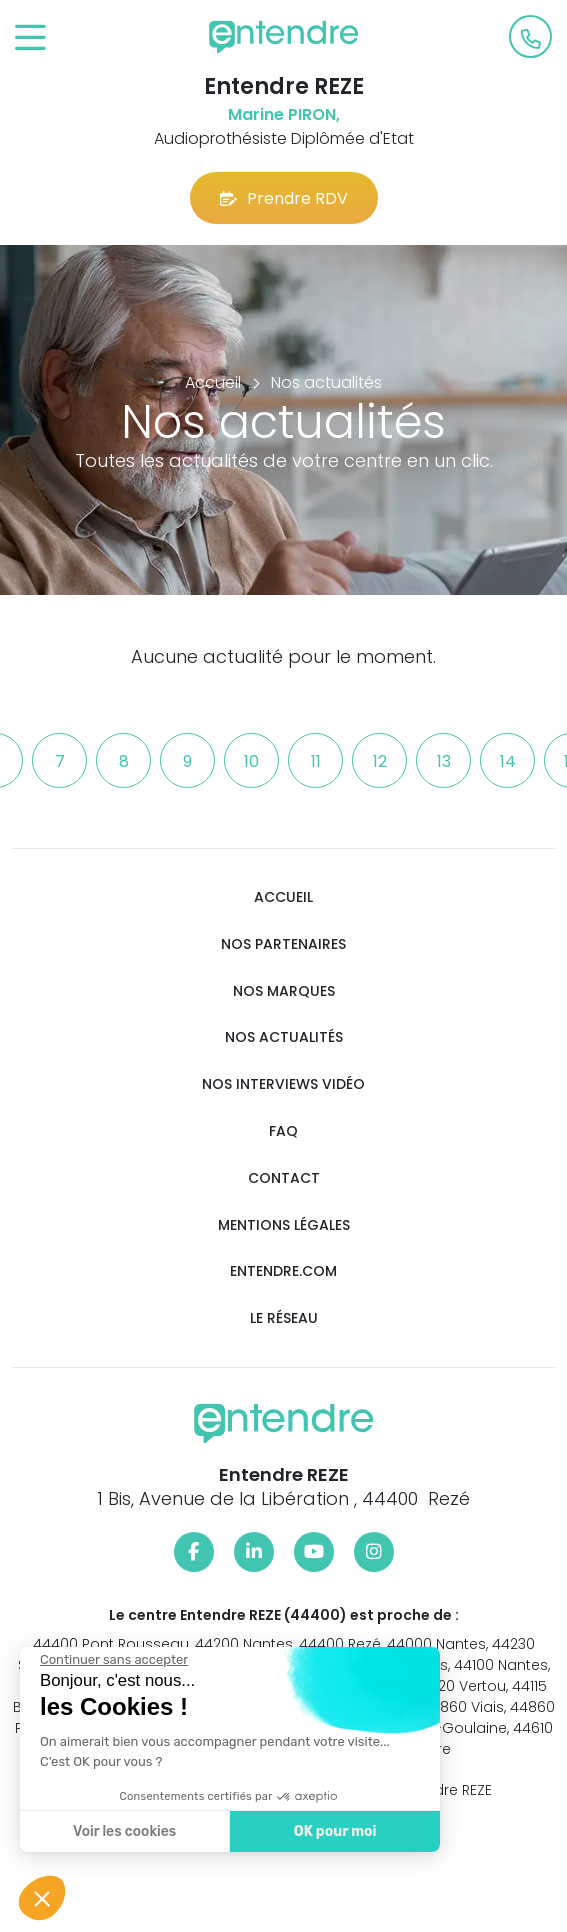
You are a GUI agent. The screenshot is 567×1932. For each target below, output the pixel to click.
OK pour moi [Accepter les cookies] (335, 1831)
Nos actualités (284, 1037)
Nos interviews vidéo (283, 1084)
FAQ (283, 1131)
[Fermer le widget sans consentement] (114, 1660)
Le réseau (284, 1318)
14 (508, 761)
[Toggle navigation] (30, 38)
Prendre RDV (284, 198)
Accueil (283, 897)
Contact (284, 1178)
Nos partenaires (283, 944)
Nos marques (284, 991)
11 (316, 761)
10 (251, 761)
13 (444, 761)
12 (380, 761)
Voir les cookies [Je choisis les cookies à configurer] (124, 1831)
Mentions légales (284, 1225)
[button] (42, 1898)
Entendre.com (283, 1271)
